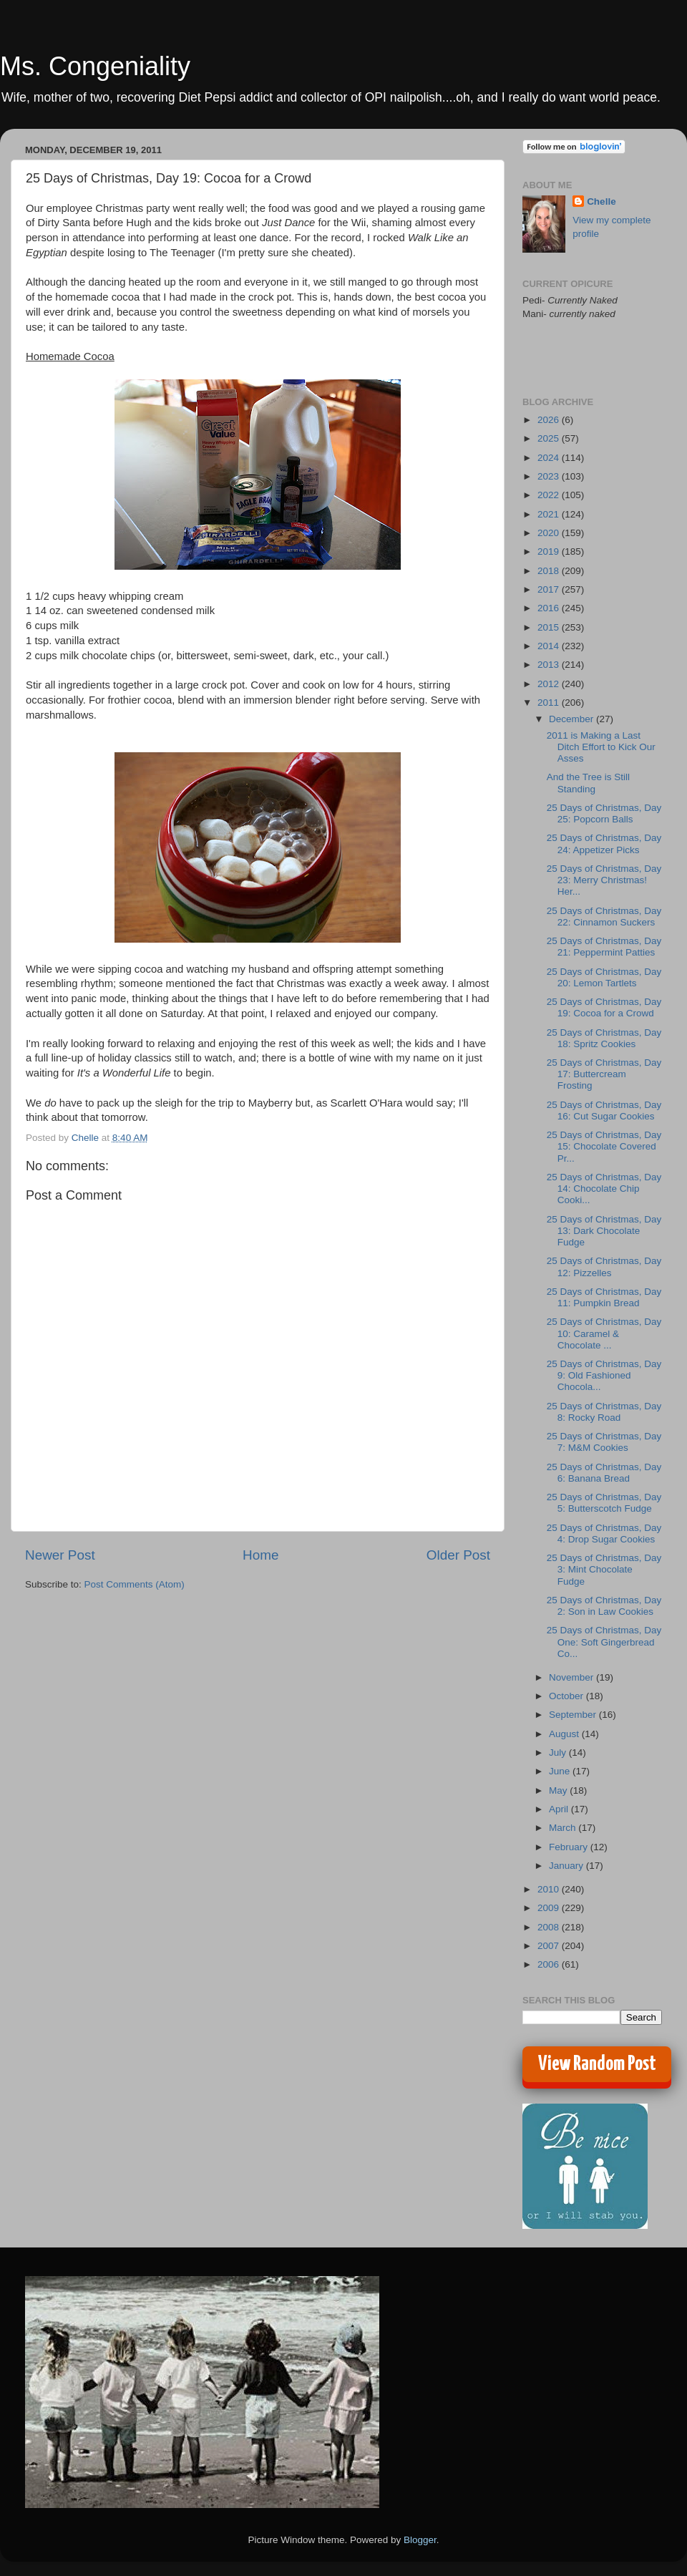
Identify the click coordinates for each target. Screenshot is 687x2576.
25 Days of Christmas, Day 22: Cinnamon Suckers (604, 916)
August (565, 1734)
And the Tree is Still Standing (588, 783)
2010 (549, 1889)
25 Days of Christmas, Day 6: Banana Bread (604, 1473)
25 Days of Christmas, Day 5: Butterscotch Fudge (604, 1503)
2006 (549, 1964)
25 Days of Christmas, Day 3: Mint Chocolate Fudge (604, 1569)
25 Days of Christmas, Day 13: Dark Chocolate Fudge (604, 1231)
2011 (549, 702)
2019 (549, 551)
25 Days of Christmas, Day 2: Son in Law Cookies (604, 1606)
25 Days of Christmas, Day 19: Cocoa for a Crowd (604, 1007)
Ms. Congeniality (95, 66)
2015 (549, 627)
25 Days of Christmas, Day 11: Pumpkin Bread (604, 1297)
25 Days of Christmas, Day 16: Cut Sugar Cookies (604, 1110)
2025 (549, 438)
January (567, 1865)
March (563, 1827)
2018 (549, 570)
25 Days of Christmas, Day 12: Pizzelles (604, 1266)
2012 (549, 684)
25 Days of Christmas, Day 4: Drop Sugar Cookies (604, 1533)
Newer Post (60, 1554)
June (560, 1771)
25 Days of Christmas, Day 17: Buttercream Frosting (604, 1074)
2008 (549, 1927)
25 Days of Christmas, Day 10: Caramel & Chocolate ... (604, 1333)
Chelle (601, 201)
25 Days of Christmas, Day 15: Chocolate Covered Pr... (604, 1146)
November (572, 1677)
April (560, 1809)
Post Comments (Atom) (134, 1584)
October (567, 1696)
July (559, 1752)
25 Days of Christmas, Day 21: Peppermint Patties (604, 946)
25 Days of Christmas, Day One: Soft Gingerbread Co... (604, 1641)
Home (260, 1554)
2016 (549, 608)
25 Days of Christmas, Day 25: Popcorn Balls (604, 813)
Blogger (420, 2539)
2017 (549, 589)
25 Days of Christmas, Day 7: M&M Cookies (604, 1442)
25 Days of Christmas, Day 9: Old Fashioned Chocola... (604, 1375)
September (574, 1714)
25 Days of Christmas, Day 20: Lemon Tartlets (604, 977)
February (569, 1847)
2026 (549, 419)
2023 (549, 476)
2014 (549, 646)
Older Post (458, 1554)
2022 (549, 495)
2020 (549, 533)
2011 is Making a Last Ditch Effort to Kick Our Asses (601, 747)
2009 (549, 1907)
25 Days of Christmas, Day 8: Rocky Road (604, 1412)
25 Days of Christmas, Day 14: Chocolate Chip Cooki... (604, 1188)
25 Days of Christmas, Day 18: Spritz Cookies (604, 1038)
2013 (549, 664)
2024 (549, 457)
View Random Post (597, 2064)
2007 (549, 1945)
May (559, 1790)
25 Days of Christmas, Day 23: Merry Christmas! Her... (604, 880)
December (572, 719)
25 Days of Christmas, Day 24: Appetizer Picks (604, 843)
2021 (549, 514)
